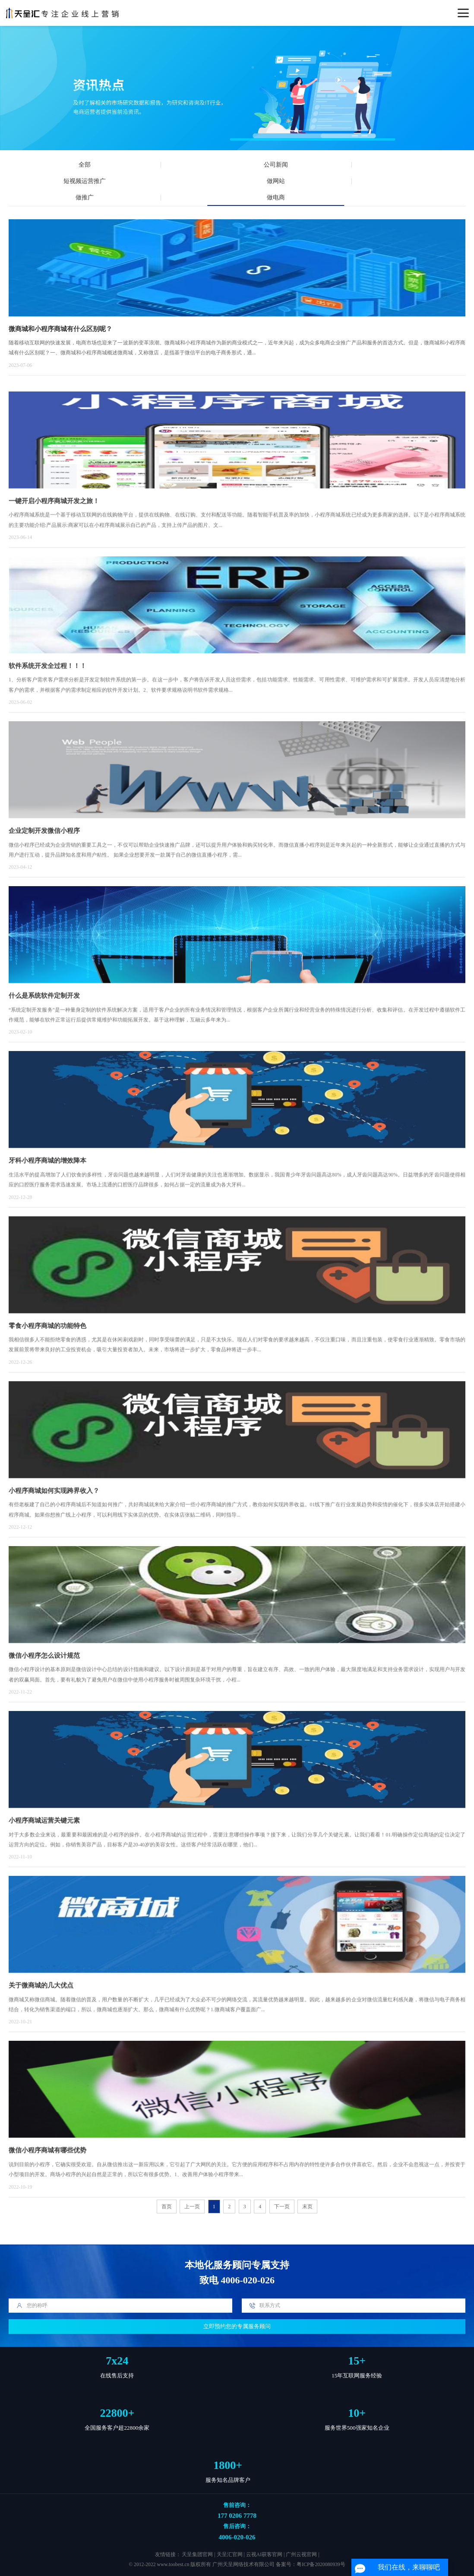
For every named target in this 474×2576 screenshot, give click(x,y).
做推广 (85, 197)
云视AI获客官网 (264, 2554)
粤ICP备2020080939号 (321, 2564)
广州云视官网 (301, 2554)
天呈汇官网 (230, 2554)
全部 (85, 164)
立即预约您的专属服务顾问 (237, 2326)
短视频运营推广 (84, 181)
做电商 (276, 197)
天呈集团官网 (197, 2554)
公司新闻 (276, 164)
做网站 (276, 181)
